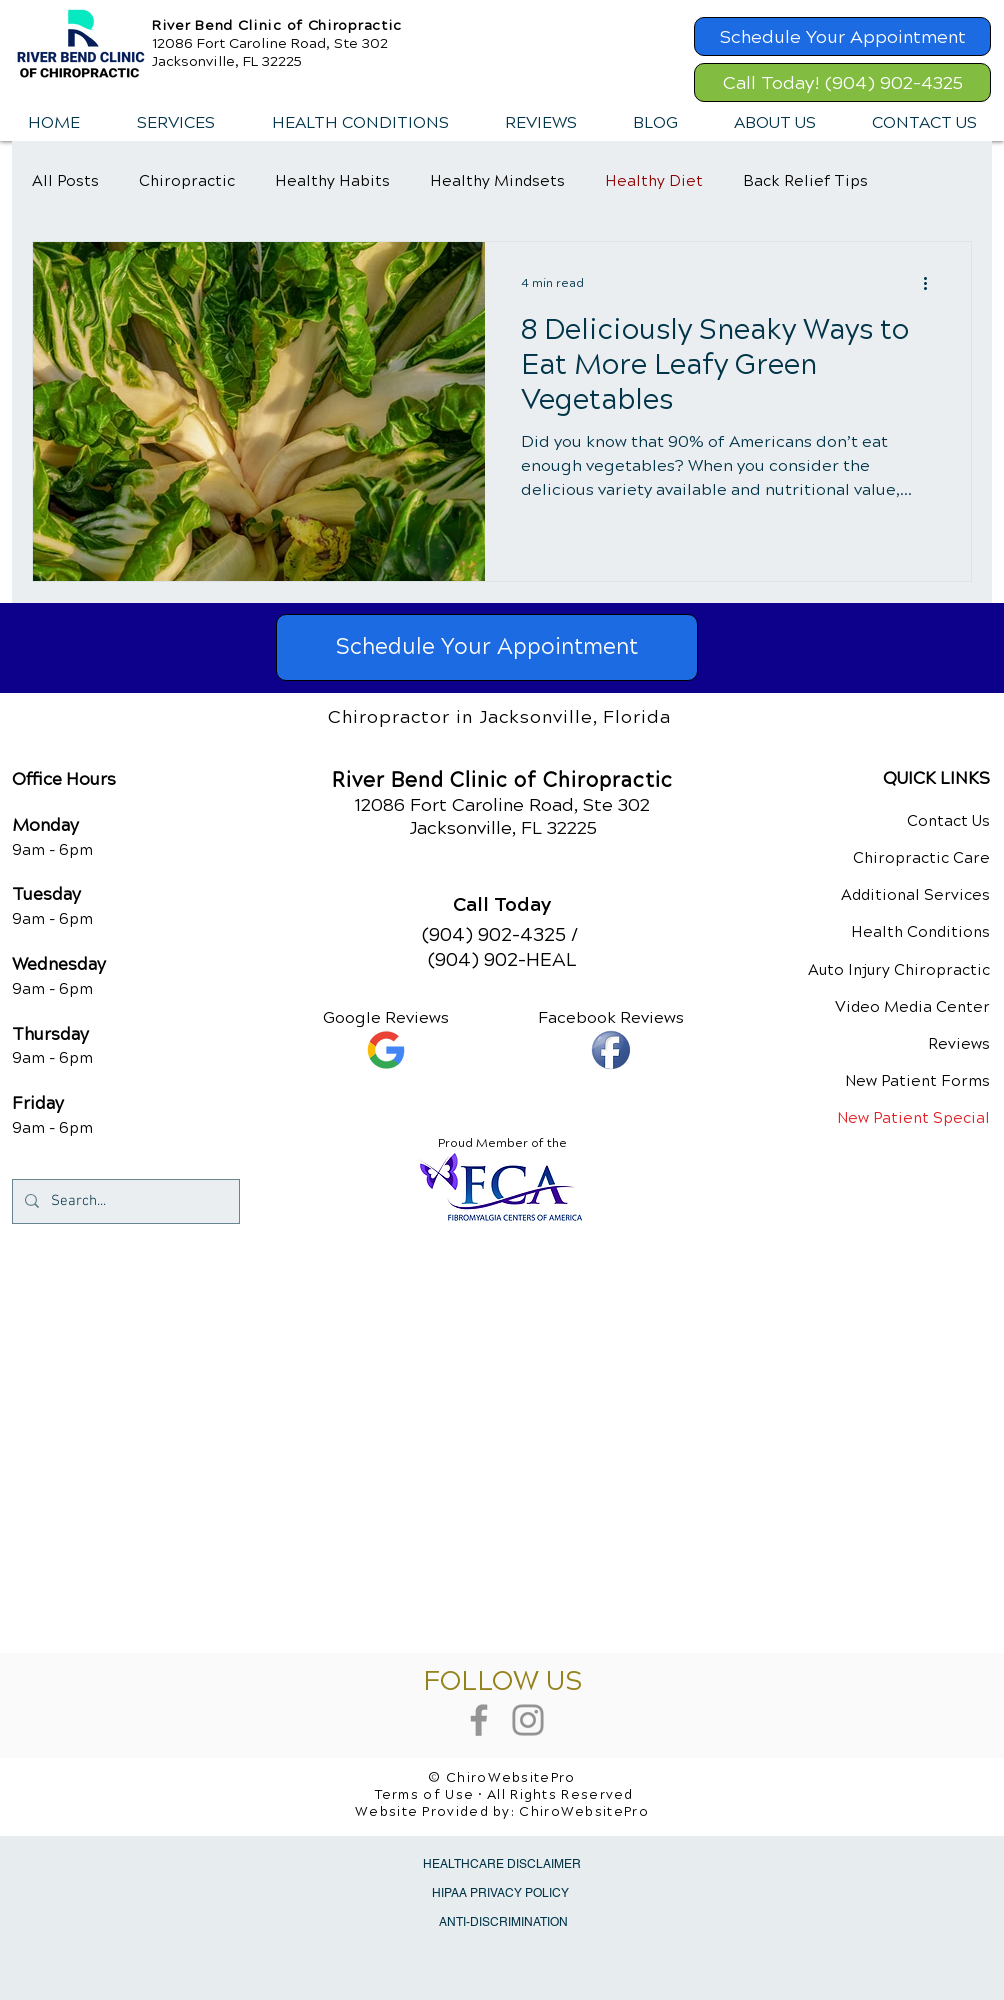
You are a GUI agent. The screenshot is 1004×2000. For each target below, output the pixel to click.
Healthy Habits (332, 181)
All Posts (65, 181)
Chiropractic (187, 181)
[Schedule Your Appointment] (842, 36)
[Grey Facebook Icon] (479, 1720)
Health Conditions (920, 932)
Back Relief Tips (805, 181)
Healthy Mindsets (497, 181)
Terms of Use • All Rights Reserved (504, 1795)
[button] (175, 123)
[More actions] (932, 283)
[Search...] (124, 1201)
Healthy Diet (654, 181)
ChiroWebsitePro (584, 1812)
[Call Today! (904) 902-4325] (842, 82)
